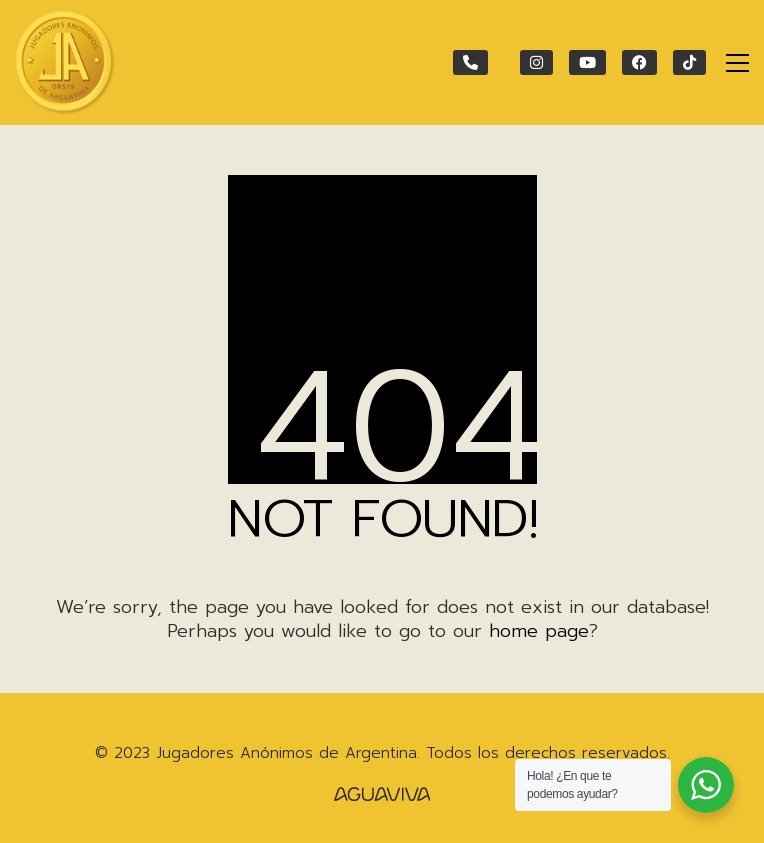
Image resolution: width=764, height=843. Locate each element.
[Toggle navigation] (737, 63)
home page (539, 631)
